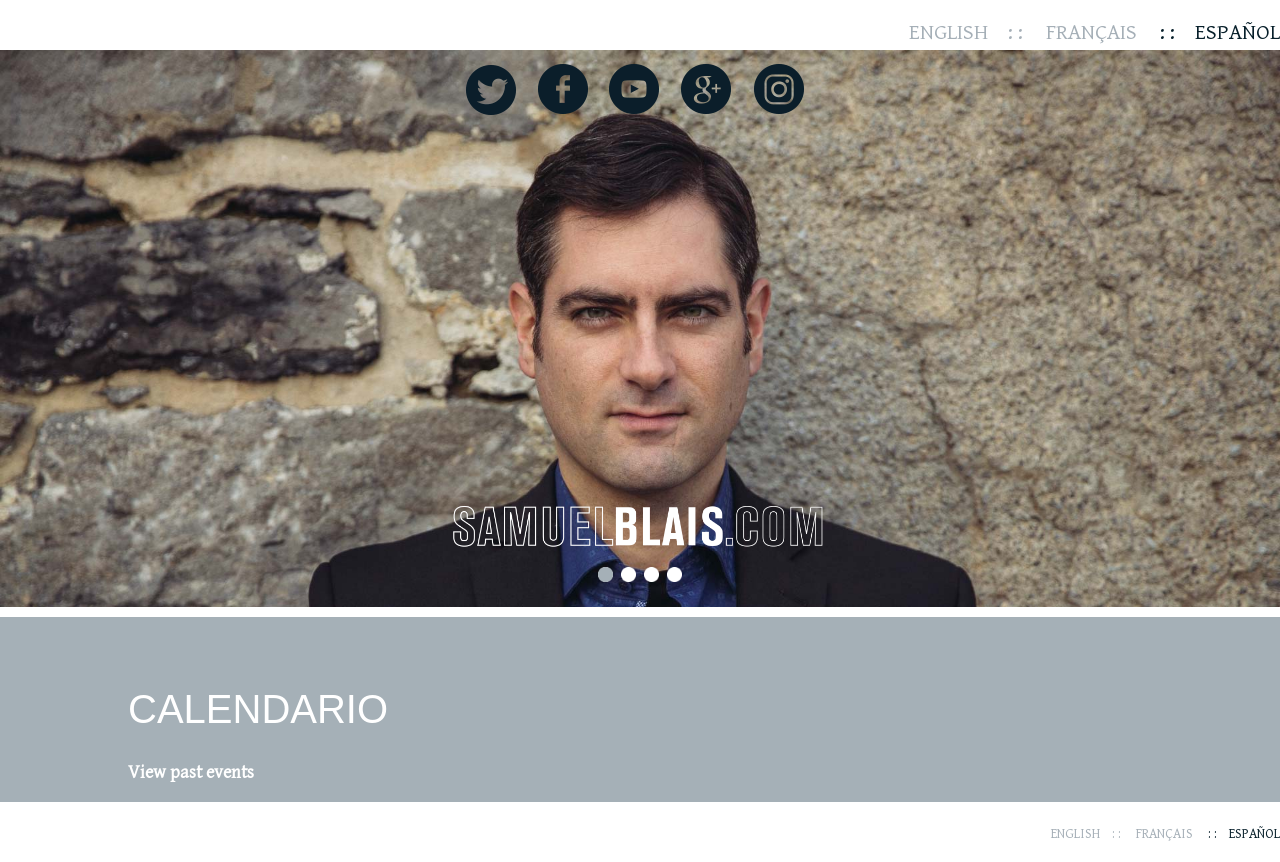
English (948, 32)
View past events (191, 772)
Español (1237, 32)
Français (1091, 32)
